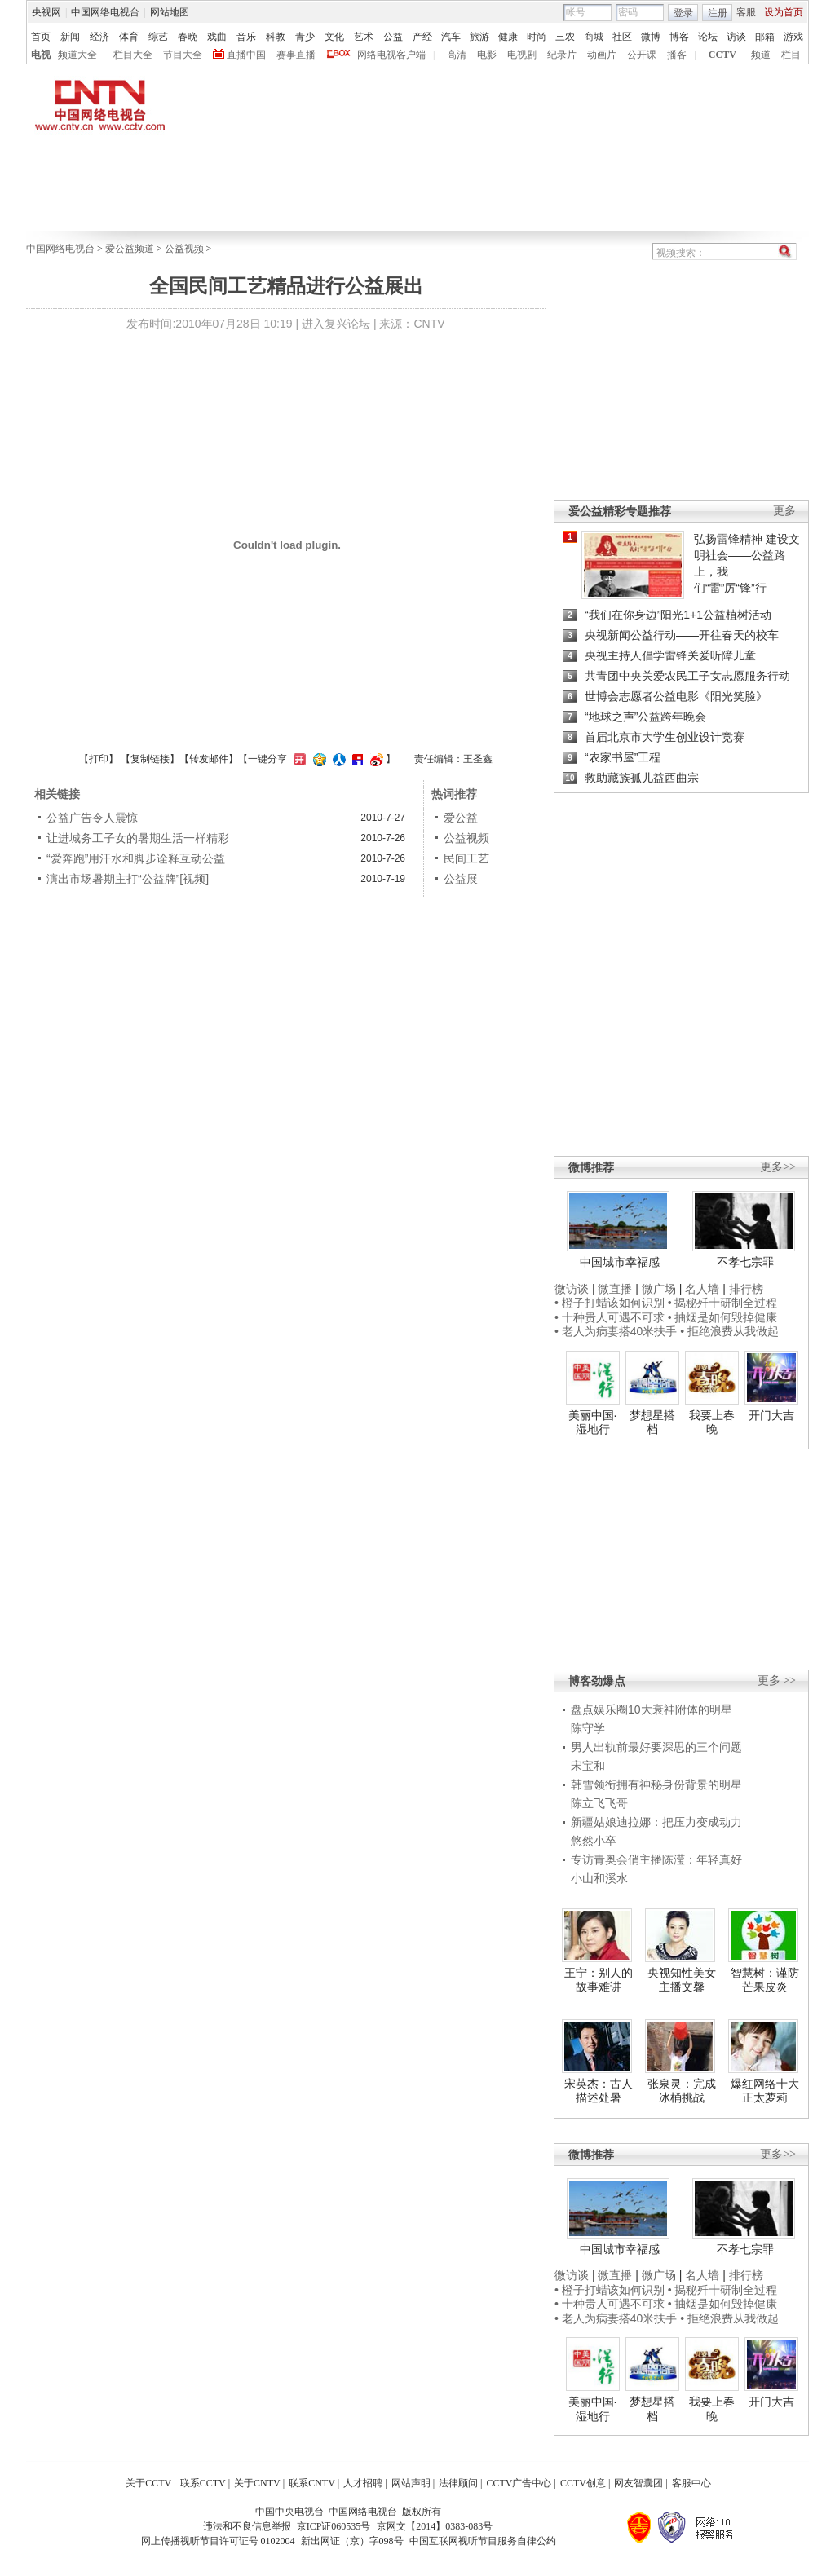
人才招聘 (362, 2483)
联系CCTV (203, 2483)
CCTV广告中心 (518, 2483)
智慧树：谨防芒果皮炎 (765, 1980)
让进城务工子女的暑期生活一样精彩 (137, 838)
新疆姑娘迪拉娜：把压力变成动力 (656, 1821)
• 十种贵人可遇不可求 (611, 1317)
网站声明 (411, 2483)
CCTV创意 (583, 2483)
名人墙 (702, 1288)
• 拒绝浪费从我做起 (729, 1331)
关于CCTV (148, 2483)
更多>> (778, 1167)
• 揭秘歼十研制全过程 (723, 1302)
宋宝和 (588, 1765)
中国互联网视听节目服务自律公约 (482, 2541)
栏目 (791, 54)
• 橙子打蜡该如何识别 (609, 1302)
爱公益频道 (129, 248)
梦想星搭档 (652, 1422)
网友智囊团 (638, 2483)
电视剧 (522, 54)
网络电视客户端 (391, 54)
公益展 (461, 878)
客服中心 (691, 2483)
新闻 (70, 36)
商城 (593, 36)
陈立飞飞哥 (599, 1803)
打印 (98, 759)
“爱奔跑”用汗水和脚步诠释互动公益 (135, 858)
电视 (41, 54)
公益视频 (184, 248)
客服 (746, 12)
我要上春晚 (712, 1422)
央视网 (46, 12)
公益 (393, 36)
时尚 (536, 36)
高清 (456, 54)
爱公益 (461, 817)
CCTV (722, 54)
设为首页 (783, 12)
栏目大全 (132, 54)
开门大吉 (771, 1415)
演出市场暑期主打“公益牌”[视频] (127, 878)
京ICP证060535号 (334, 2526)
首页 (41, 36)
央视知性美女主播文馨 (681, 1980)
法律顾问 (458, 2483)
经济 (99, 36)
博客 (679, 36)
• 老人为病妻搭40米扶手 (615, 1331)
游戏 (793, 36)
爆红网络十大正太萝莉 (765, 2091)
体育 (129, 36)
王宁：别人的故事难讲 (598, 1980)
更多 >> (777, 1680)
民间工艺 (466, 858)
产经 (422, 36)
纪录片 (562, 54)
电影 (487, 54)
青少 (305, 36)
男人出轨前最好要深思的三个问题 (656, 1746)
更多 (784, 511)
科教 (275, 36)
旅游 (479, 36)
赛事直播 (296, 54)
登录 (683, 13)
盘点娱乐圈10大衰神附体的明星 (651, 1709)
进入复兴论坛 (336, 323)
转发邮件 (208, 759)
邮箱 (765, 36)
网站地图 (169, 12)
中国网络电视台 (105, 12)
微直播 (615, 1288)
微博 (650, 36)
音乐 (246, 36)
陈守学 (588, 1728)
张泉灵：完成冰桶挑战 (681, 2091)
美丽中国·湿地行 (592, 1422)
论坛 (708, 36)
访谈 (736, 36)
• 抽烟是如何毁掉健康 (723, 1317)
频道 (761, 54)
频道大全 (77, 54)
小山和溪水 (599, 1878)
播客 (677, 54)
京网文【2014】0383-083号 (435, 2526)
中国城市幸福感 (620, 1261)
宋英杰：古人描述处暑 (598, 2091)
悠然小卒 (593, 1840)
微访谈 (571, 1288)
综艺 (158, 36)
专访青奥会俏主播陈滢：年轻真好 (656, 1859)
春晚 (187, 36)
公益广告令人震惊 (92, 817)
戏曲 (217, 36)
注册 (717, 13)
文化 (334, 36)
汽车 (451, 36)
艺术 (363, 36)
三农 (565, 36)
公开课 (641, 54)
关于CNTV (257, 2483)
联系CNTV (312, 2483)
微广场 (659, 1288)
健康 (508, 36)
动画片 (601, 54)
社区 (622, 36)
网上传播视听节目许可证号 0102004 (218, 2541)
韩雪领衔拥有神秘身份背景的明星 (656, 1784)
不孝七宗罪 (745, 1261)
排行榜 (746, 1288)
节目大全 (182, 54)
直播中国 (246, 54)
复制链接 (150, 759)
